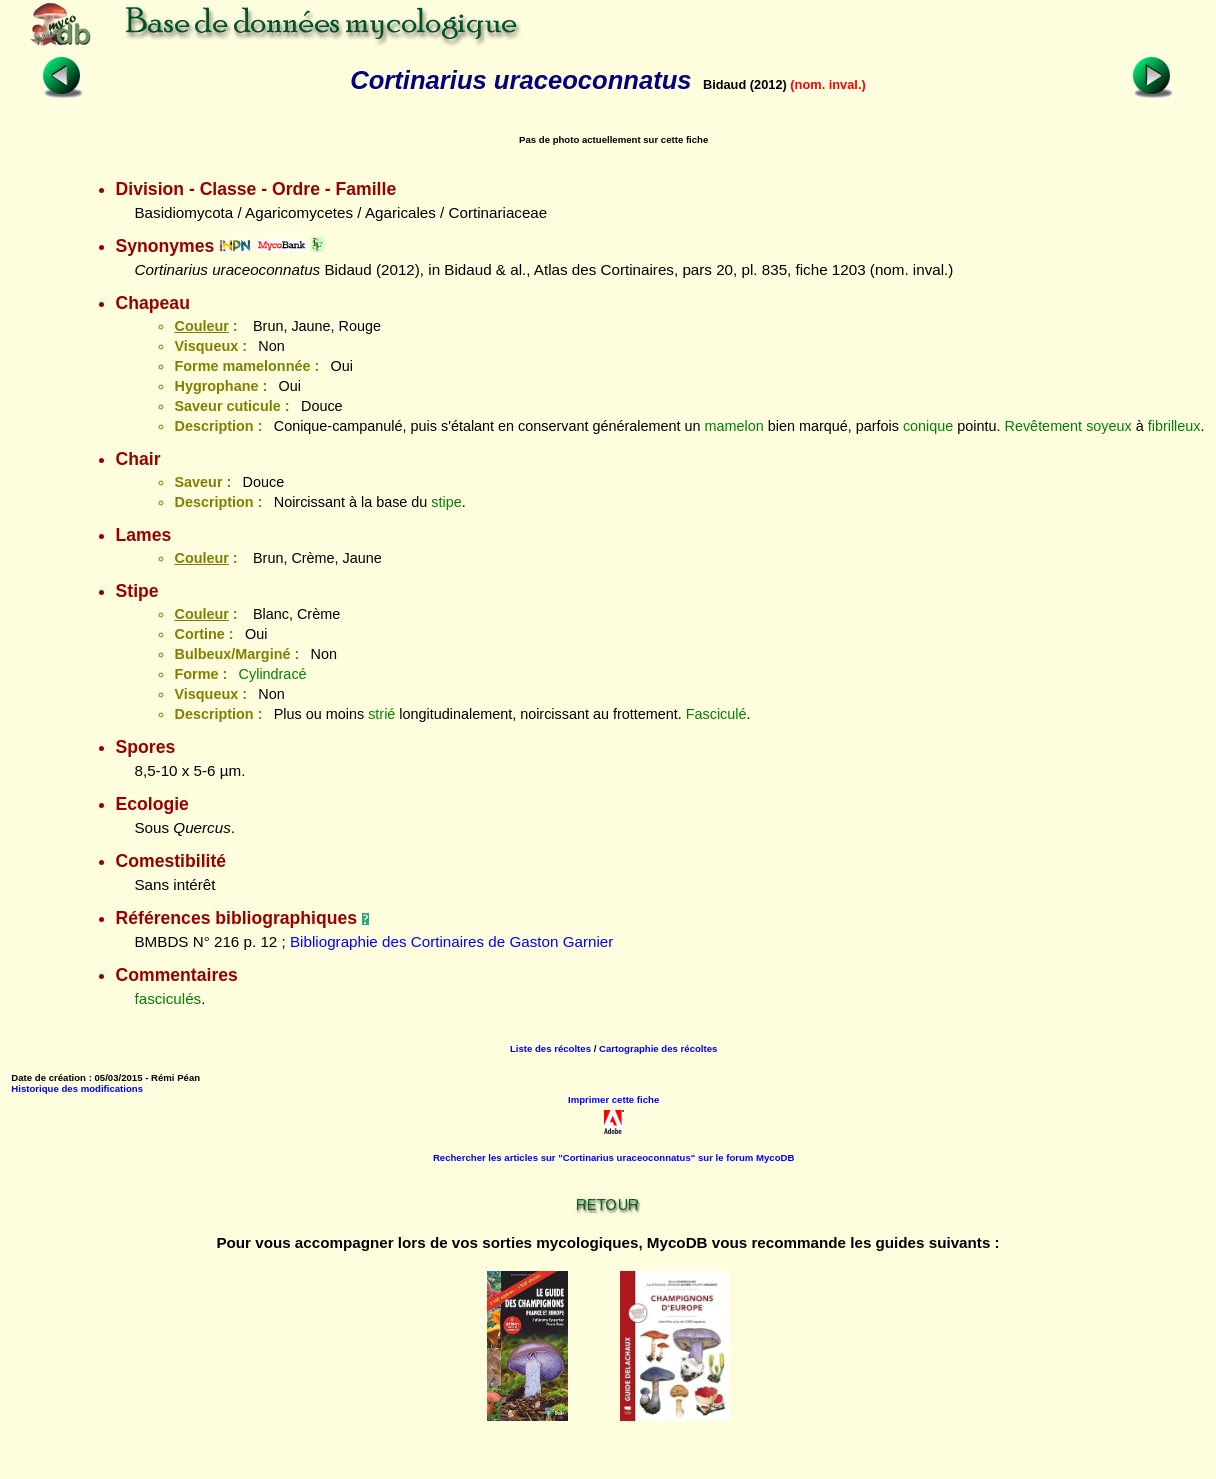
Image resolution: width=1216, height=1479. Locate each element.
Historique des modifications (77, 1088)
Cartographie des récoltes (658, 1048)
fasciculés (167, 998)
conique (928, 426)
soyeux (1109, 426)
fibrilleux (1174, 426)
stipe (446, 502)
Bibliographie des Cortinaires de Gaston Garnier (451, 941)
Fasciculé (716, 714)
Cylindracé (273, 674)
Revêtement (1044, 426)
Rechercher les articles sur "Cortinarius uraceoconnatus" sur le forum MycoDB (614, 1157)
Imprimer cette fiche (613, 1099)
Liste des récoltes (550, 1048)
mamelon (734, 426)
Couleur (201, 326)
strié (381, 714)
